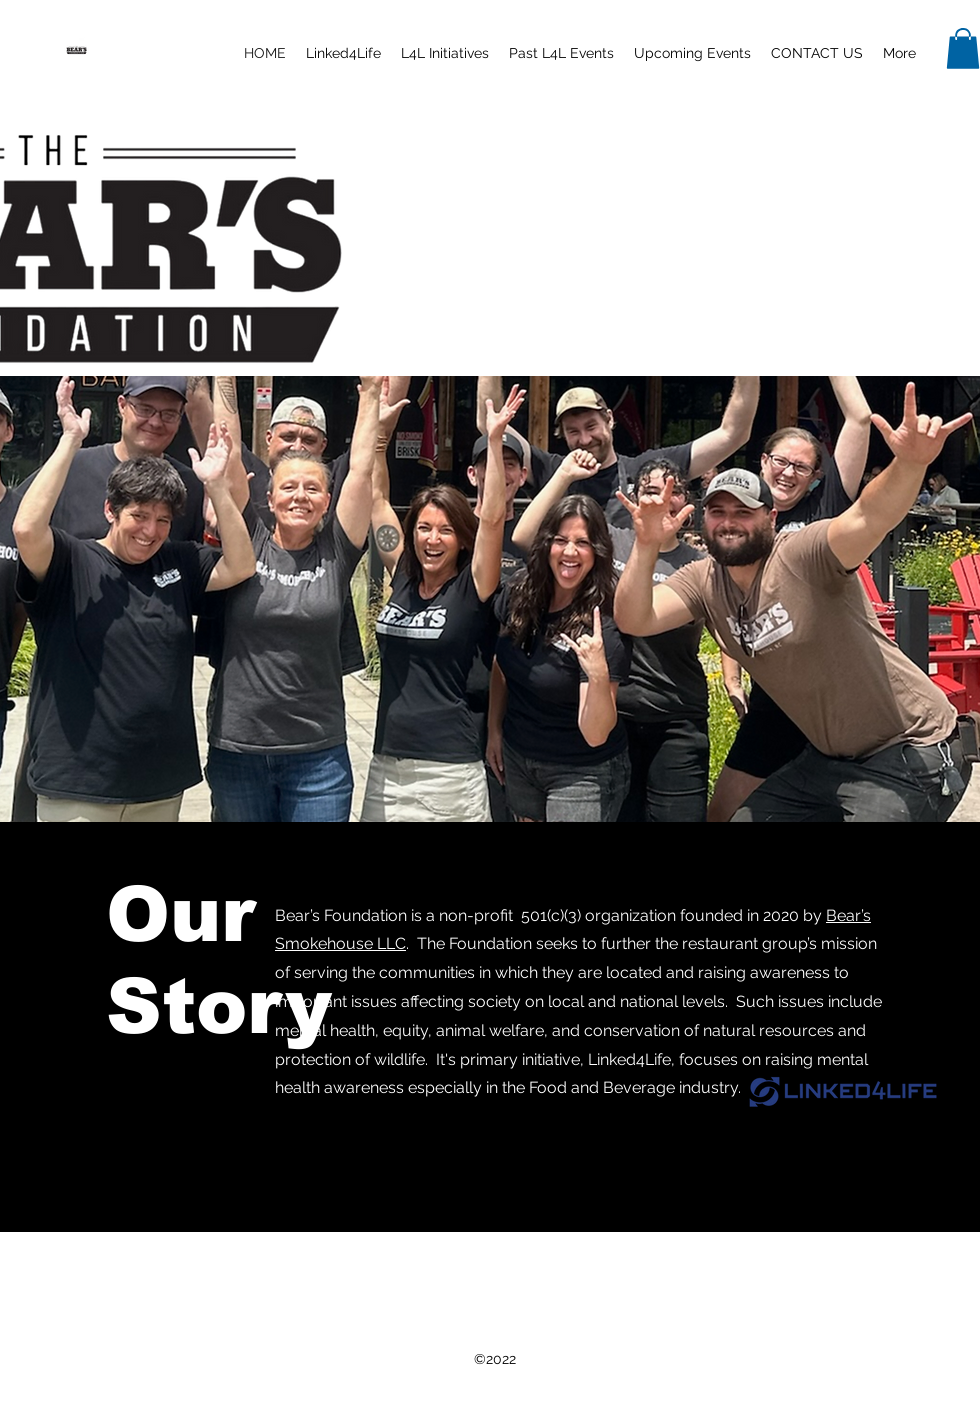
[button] (343, 53)
